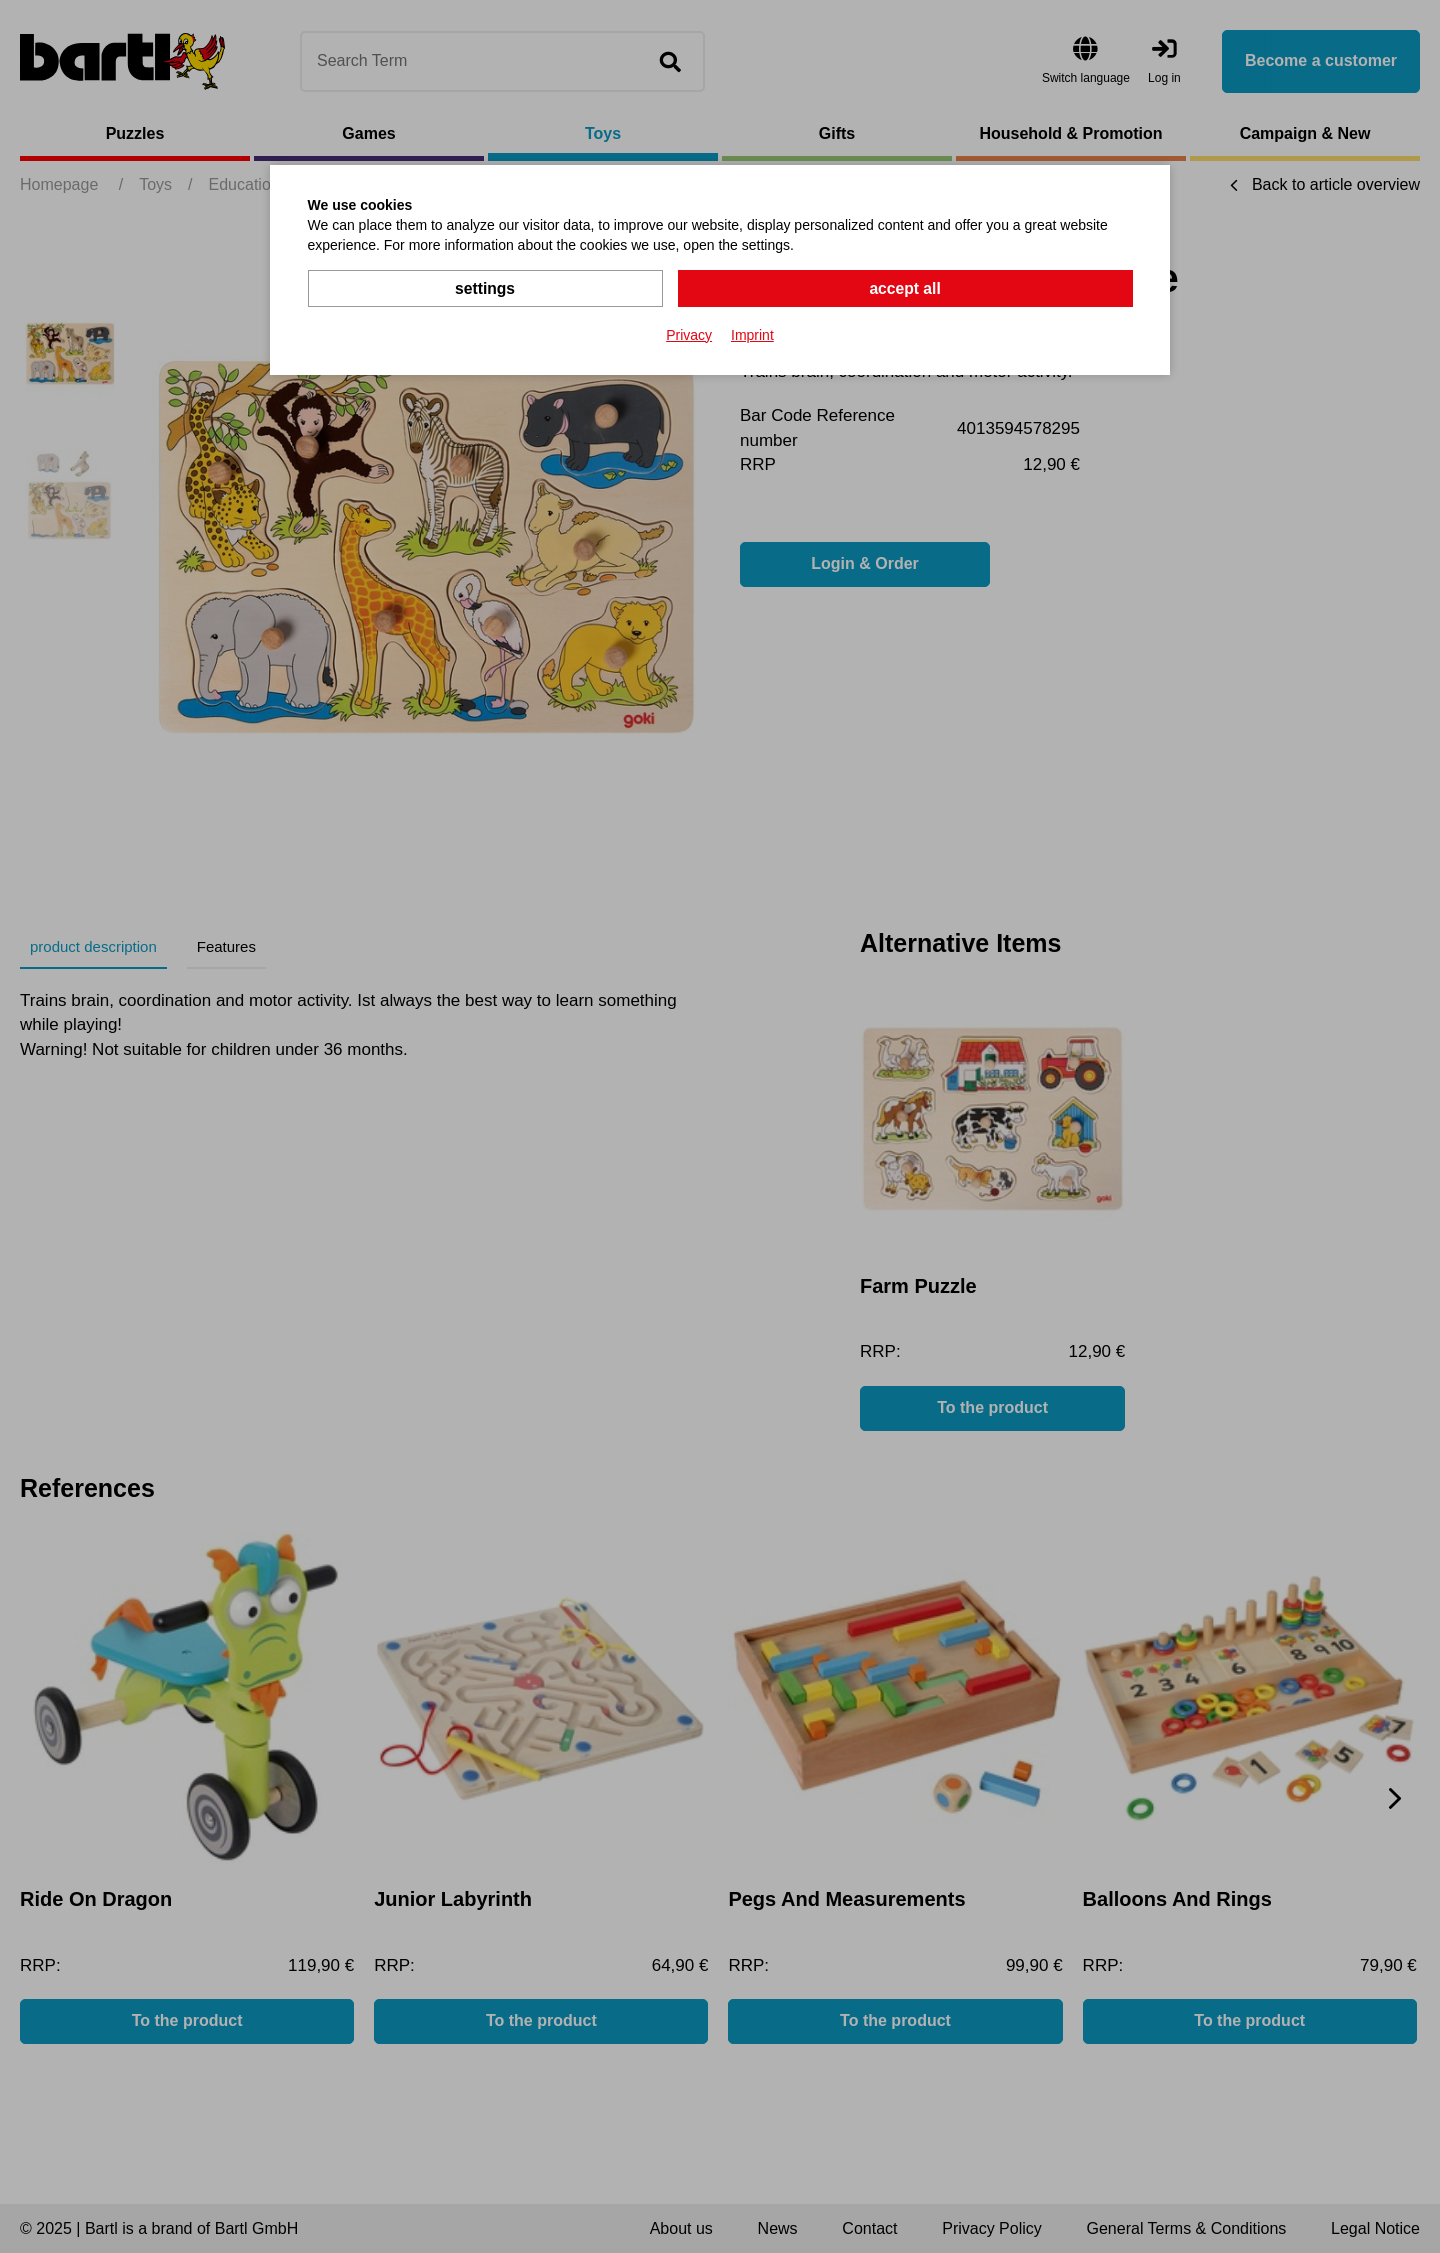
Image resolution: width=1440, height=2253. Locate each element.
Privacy (689, 334)
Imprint (752, 334)
